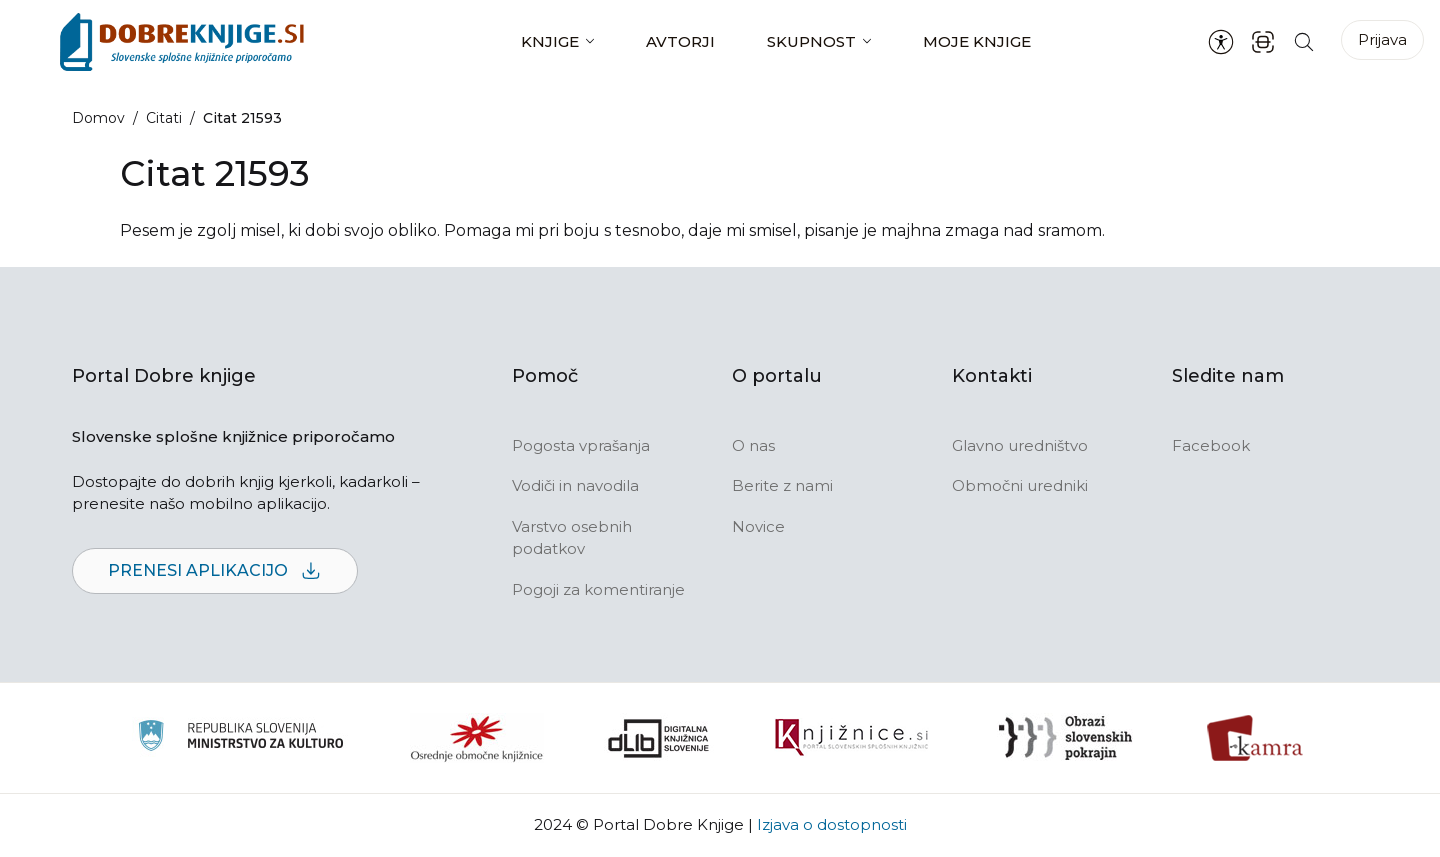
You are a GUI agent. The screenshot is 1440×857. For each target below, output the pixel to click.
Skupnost (811, 41)
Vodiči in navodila (575, 485)
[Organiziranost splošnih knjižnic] (477, 738)
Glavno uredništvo (1020, 445)
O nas (753, 445)
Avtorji (680, 41)
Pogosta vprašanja (581, 445)
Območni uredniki (1020, 485)
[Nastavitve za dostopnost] (1221, 42)
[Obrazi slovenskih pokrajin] (1065, 738)
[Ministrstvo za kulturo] (240, 738)
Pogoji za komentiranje (598, 589)
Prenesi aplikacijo (215, 571)
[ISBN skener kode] (1263, 41)
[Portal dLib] (659, 738)
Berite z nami (782, 485)
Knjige (550, 41)
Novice (758, 526)
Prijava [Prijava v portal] (1382, 39)
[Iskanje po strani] (1304, 41)
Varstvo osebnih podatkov (572, 538)
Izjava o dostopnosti (832, 824)
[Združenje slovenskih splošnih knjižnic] (851, 738)
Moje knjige (977, 41)
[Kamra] (1255, 738)
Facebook (1211, 445)
